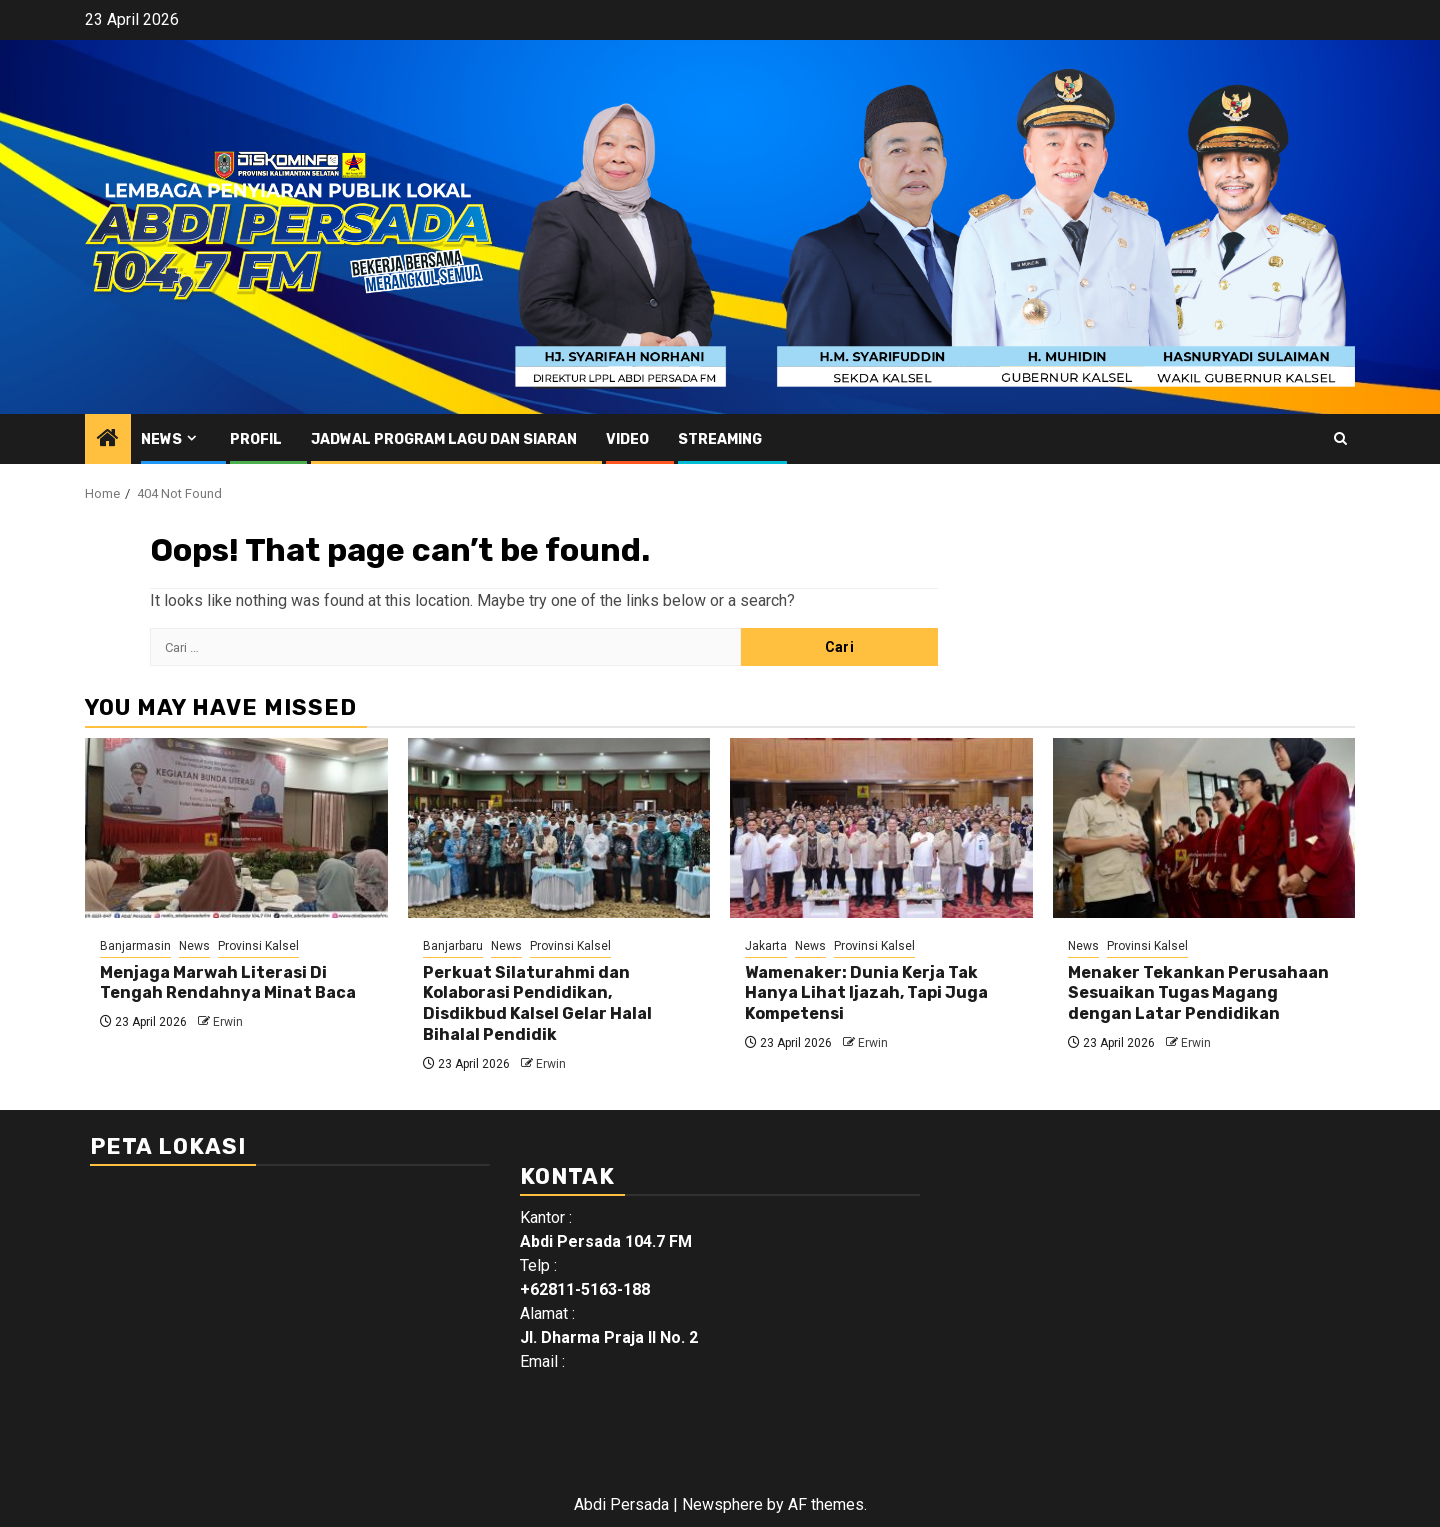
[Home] (108, 440)
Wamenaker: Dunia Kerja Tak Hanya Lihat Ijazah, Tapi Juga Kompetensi (866, 993)
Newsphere (722, 1504)
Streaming (720, 439)
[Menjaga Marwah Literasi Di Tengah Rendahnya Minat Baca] (236, 828)
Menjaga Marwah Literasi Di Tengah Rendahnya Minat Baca (228, 983)
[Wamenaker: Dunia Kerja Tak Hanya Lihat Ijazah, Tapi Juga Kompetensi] (881, 828)
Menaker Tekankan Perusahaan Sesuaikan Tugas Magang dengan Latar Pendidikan (1198, 993)
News (161, 439)
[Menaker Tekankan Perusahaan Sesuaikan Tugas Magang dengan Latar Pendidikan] (1204, 828)
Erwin (228, 1022)
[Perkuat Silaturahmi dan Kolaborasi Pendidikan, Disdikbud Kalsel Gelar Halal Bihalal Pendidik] (559, 828)
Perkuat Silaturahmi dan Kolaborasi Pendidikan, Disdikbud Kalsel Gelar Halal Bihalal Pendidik (537, 1003)
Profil (256, 439)
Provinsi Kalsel (258, 946)
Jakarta (766, 946)
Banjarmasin (135, 946)
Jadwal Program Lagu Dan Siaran (444, 439)
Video (627, 439)
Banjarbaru (453, 946)
